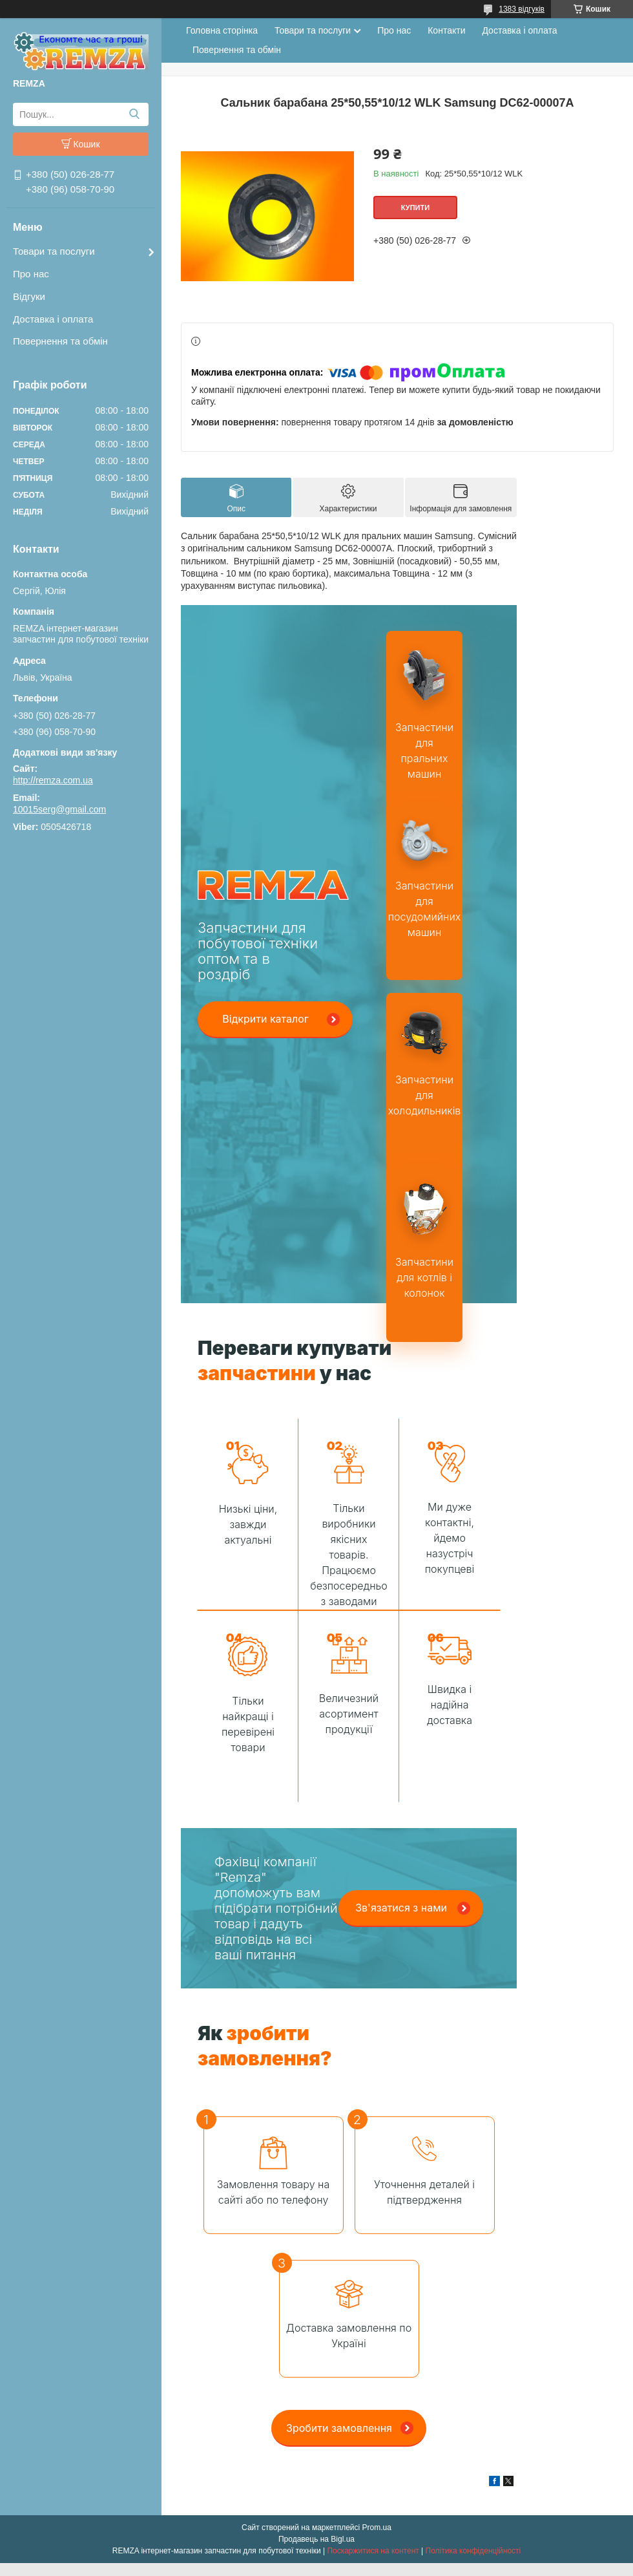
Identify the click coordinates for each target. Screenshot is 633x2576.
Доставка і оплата (53, 319)
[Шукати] (134, 114)
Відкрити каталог (265, 1018)
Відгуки (29, 296)
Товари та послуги (54, 251)
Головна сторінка (222, 30)
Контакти (446, 30)
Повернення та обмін (60, 340)
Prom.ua (376, 2527)
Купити (415, 207)
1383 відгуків (522, 9)
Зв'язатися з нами (401, 1907)
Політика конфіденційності (473, 2550)
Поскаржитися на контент (373, 2550)
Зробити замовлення (339, 2428)
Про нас (31, 273)
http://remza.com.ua (53, 780)
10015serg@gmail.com (59, 809)
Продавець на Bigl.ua (316, 2539)
